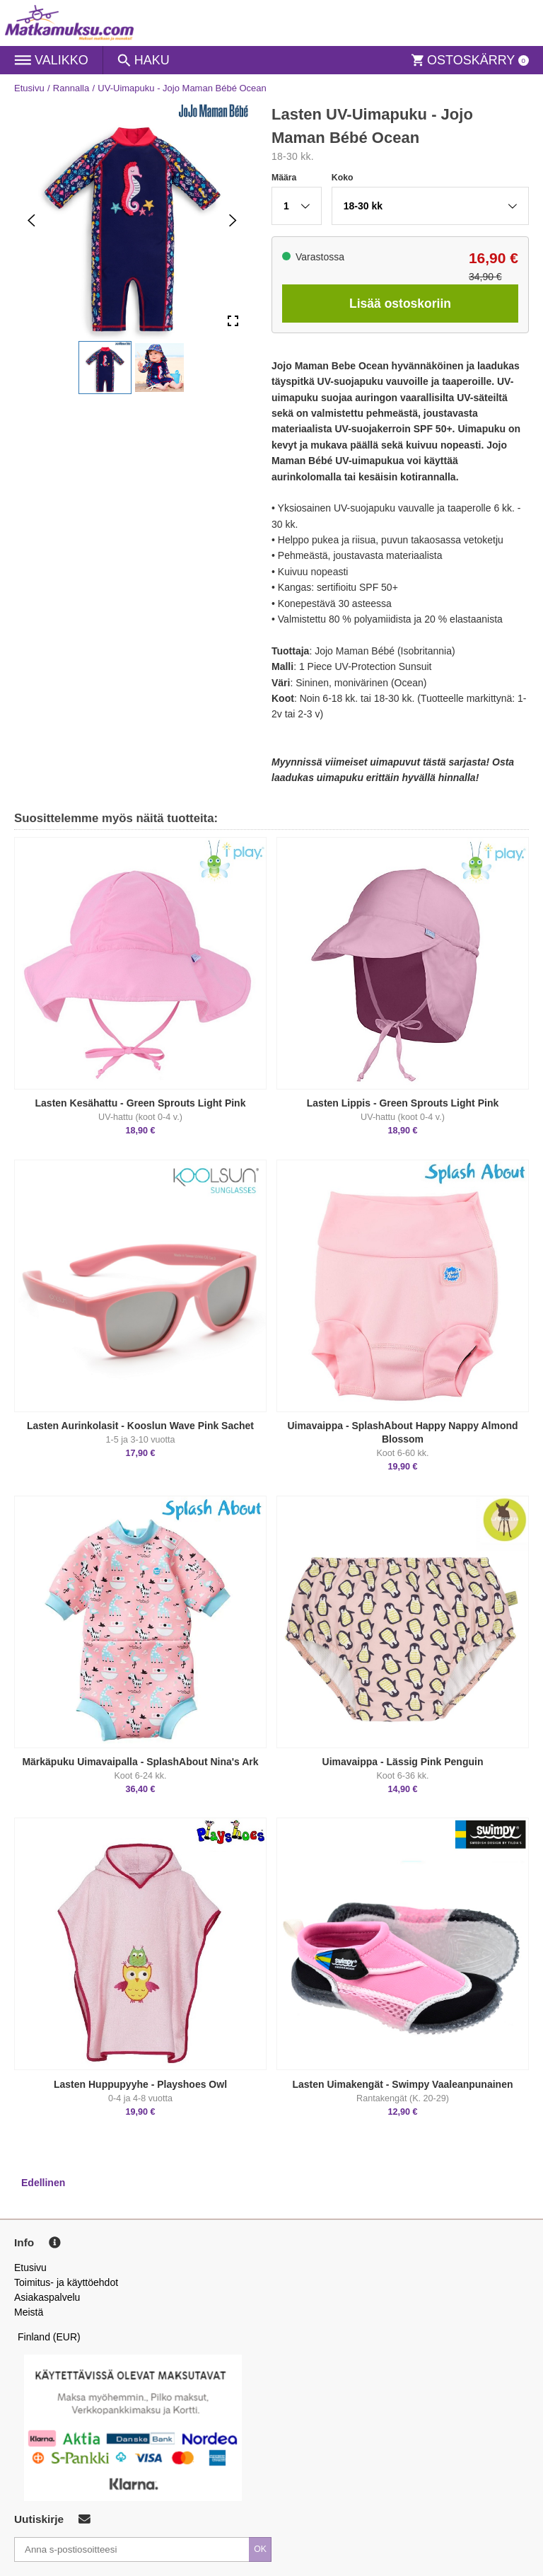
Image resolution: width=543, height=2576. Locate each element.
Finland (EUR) (49, 2337)
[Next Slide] (233, 220)
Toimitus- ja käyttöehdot (66, 2282)
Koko (343, 178)
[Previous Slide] (31, 220)
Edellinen (43, 2182)
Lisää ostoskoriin (400, 303)
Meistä (28, 2312)
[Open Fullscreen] (233, 321)
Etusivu (29, 88)
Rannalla (71, 88)
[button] (105, 367)
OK (260, 2549)
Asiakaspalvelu (47, 2297)
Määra (284, 178)
